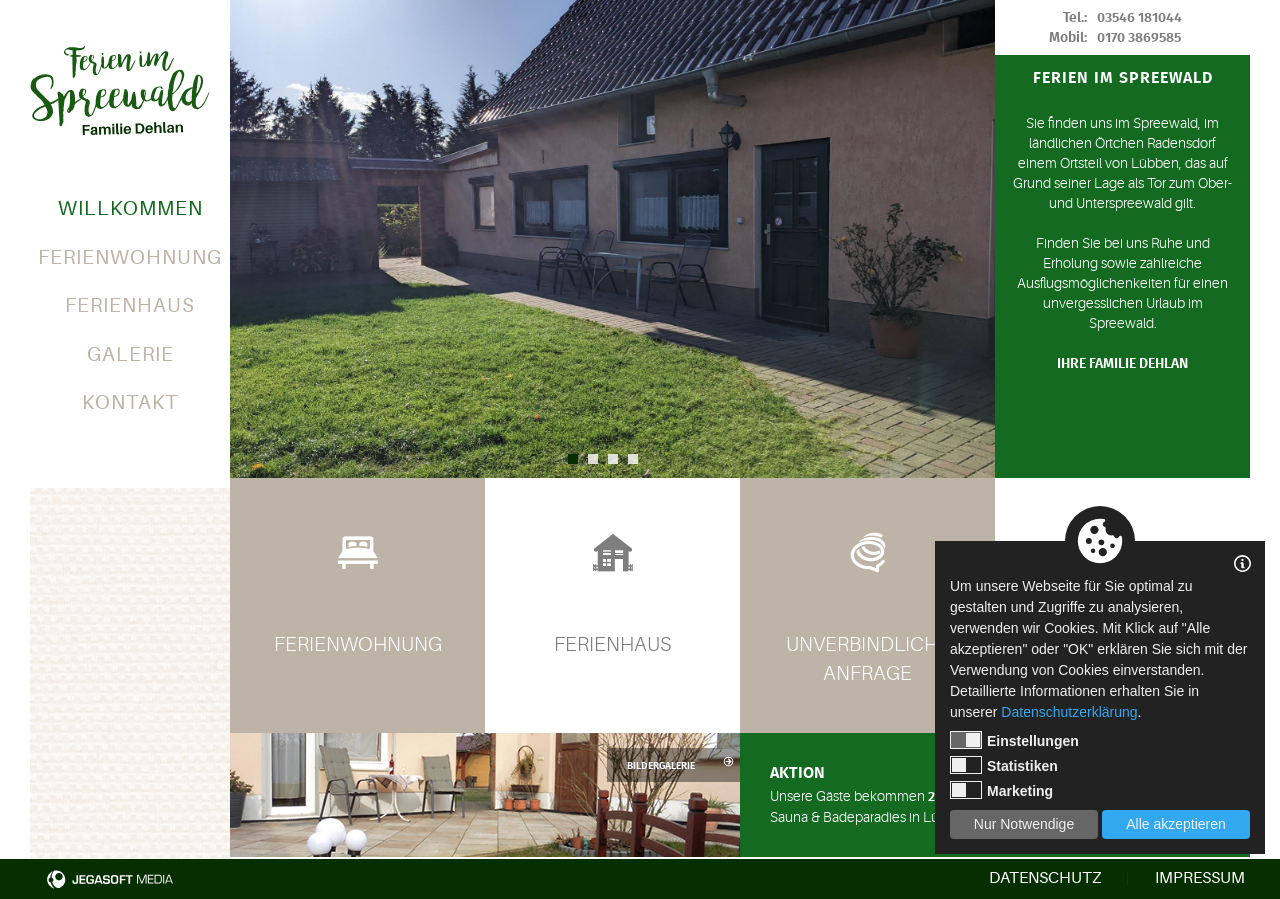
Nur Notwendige (1024, 824)
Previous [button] (250, 239)
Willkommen (130, 208)
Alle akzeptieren (1176, 824)
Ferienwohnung (130, 257)
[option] (612, 239)
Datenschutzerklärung (1069, 712)
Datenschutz (1045, 878)
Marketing (1001, 790)
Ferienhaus (130, 305)
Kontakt (130, 402)
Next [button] (975, 239)
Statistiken (1004, 765)
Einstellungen (1014, 740)
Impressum (1200, 878)
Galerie (130, 354)
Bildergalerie (681, 765)
